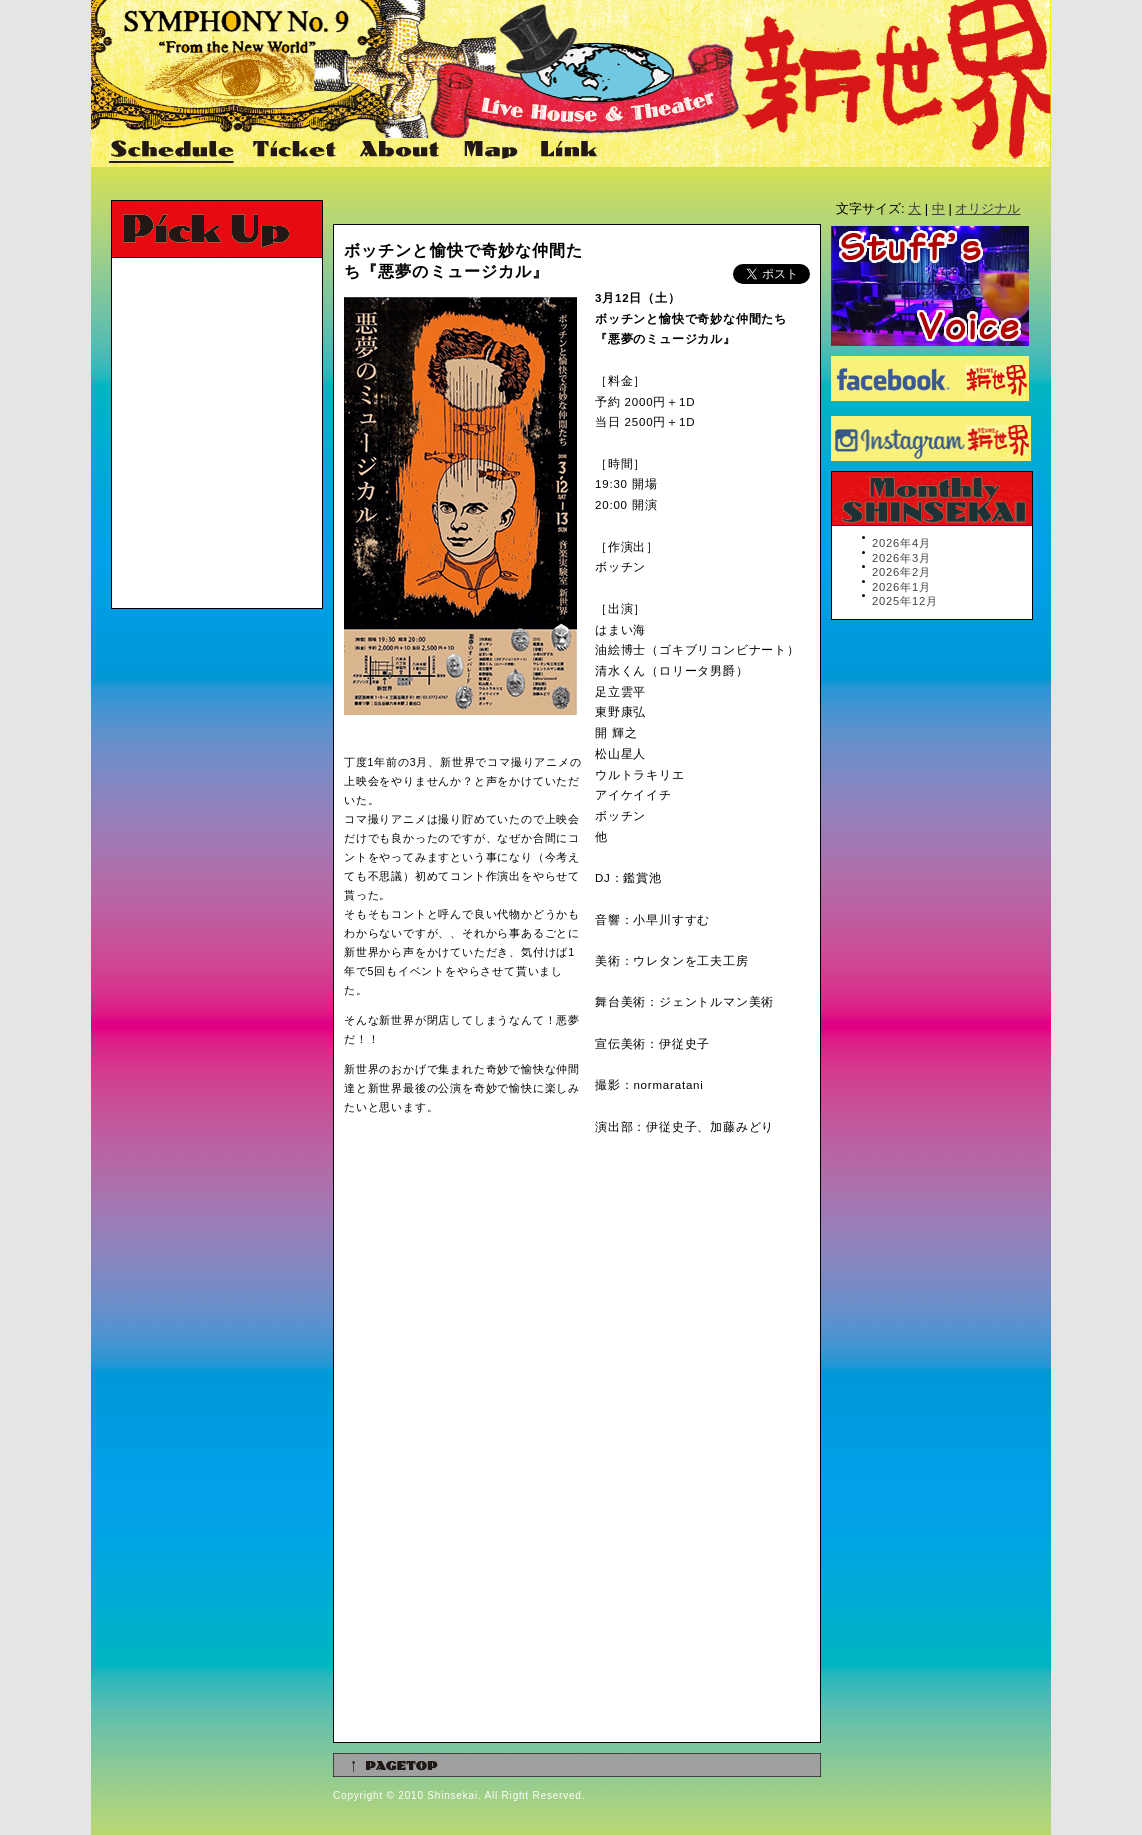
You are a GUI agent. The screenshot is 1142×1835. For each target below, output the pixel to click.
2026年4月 (901, 543)
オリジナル (987, 208)
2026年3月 (901, 558)
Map (491, 151)
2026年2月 (901, 572)
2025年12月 (905, 601)
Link (566, 151)
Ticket (297, 151)
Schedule (173, 151)
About (401, 151)
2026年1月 (901, 587)
